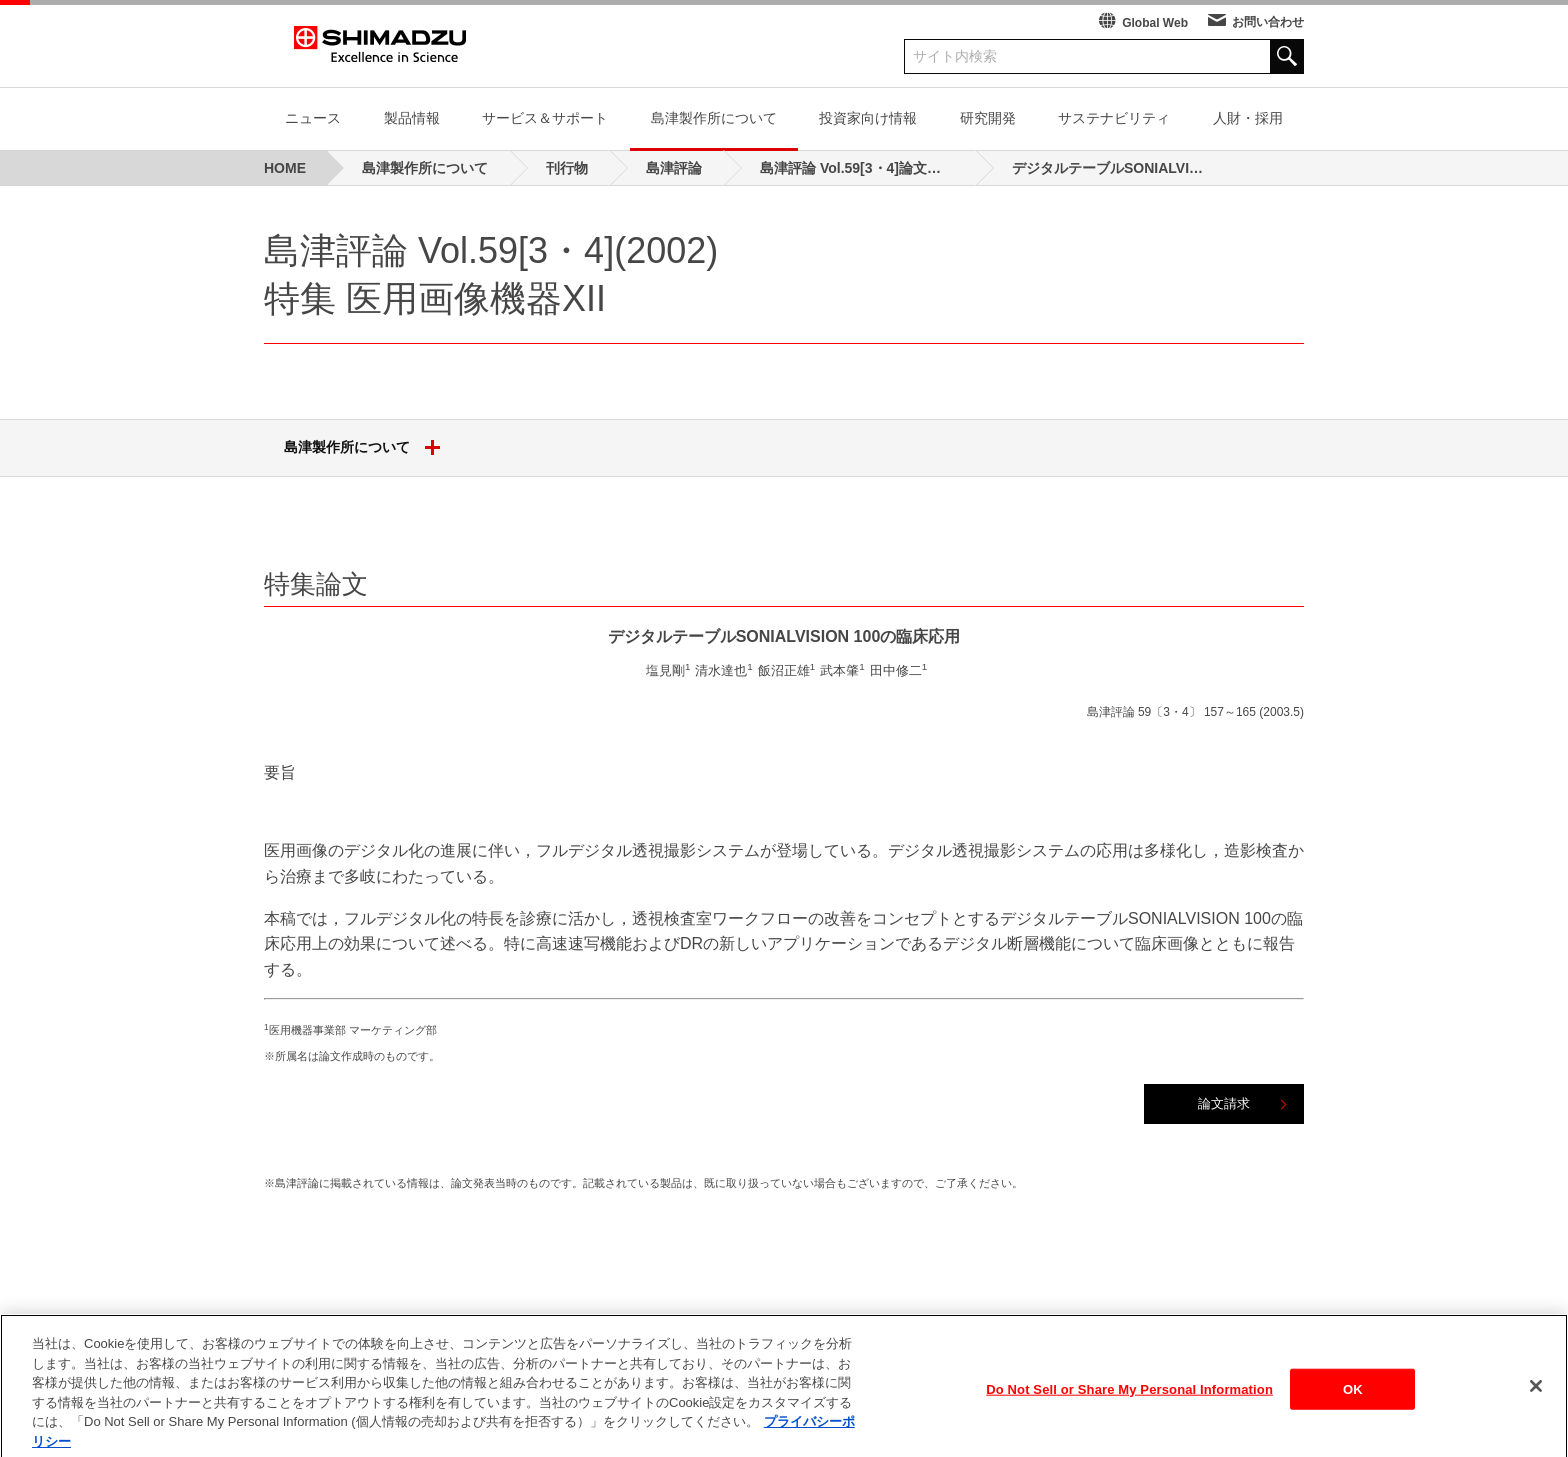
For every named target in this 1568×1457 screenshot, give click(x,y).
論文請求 (1224, 1103)
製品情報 (412, 118)
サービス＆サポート (545, 118)
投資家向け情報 (868, 118)
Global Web (1155, 23)
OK (1353, 1407)
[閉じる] (1536, 1404)
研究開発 (988, 118)
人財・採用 (1248, 118)
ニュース (313, 118)
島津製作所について (714, 118)
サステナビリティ (1114, 118)
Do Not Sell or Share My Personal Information (1129, 1407)
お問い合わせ (1268, 22)
